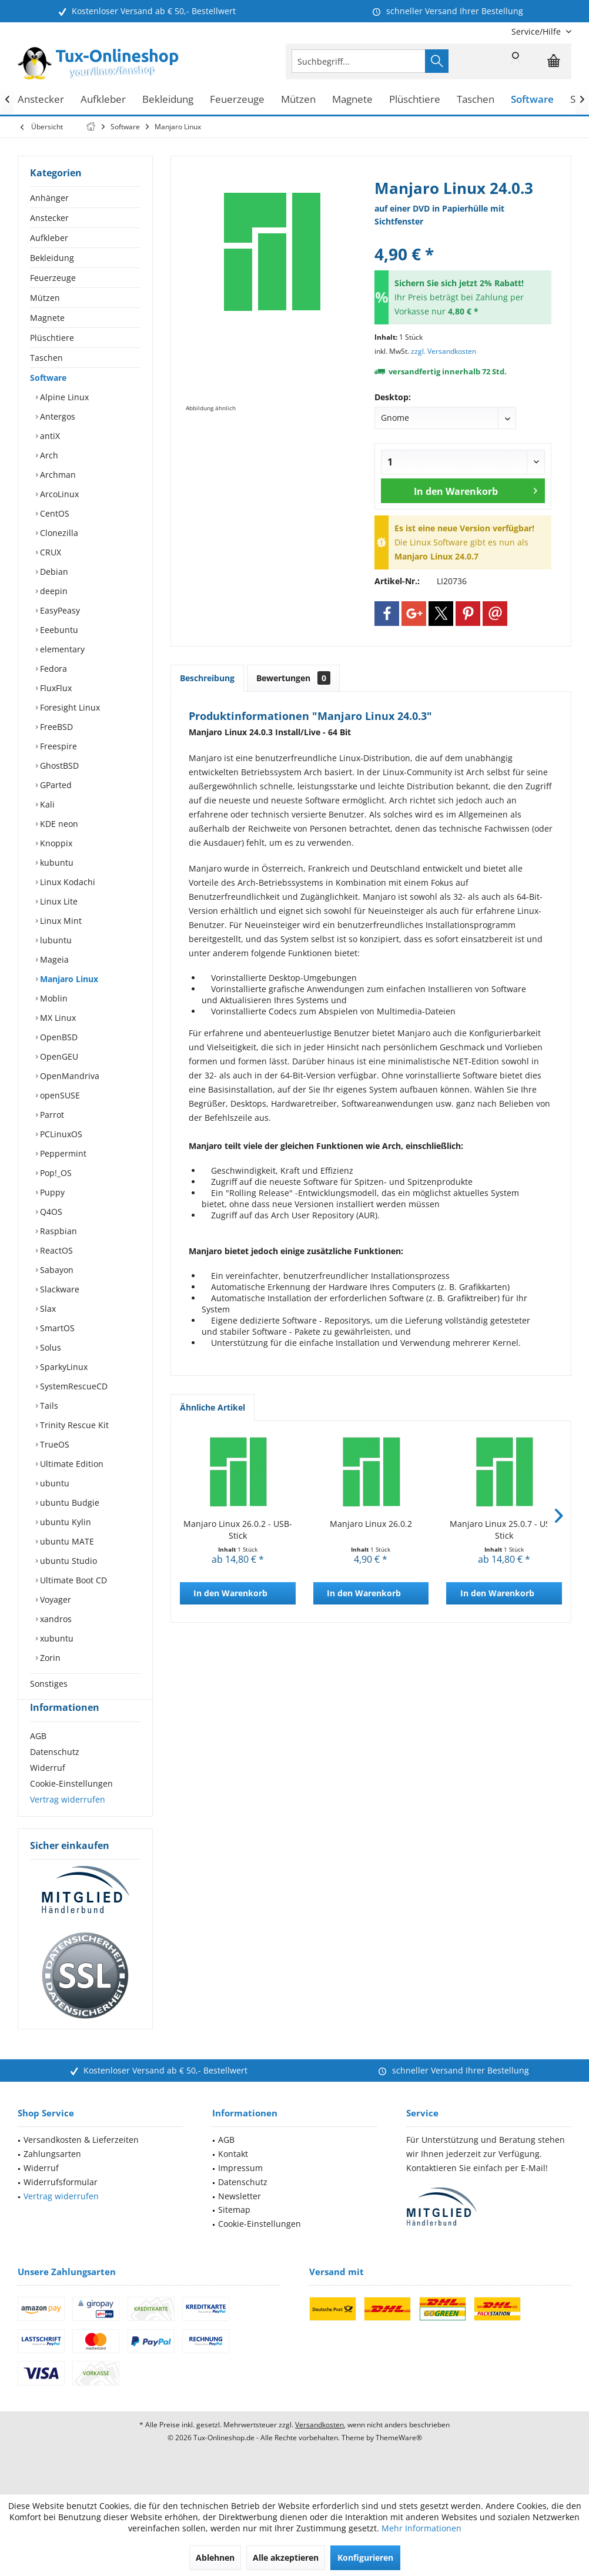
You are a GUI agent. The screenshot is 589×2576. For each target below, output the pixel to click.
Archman (57, 474)
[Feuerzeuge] (237, 100)
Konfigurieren (365, 2557)
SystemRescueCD (73, 1386)
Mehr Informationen (421, 2528)
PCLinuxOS (60, 1134)
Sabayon (55, 1269)
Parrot (51, 1114)
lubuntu (55, 940)
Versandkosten (319, 2446)
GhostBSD (58, 765)
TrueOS (53, 1444)
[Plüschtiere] (415, 100)
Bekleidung (52, 257)
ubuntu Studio (67, 1560)
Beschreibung (207, 678)
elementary (61, 649)
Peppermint (62, 1153)
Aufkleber (49, 237)
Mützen (45, 297)
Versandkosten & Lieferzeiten (81, 2160)
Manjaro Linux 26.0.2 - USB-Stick (237, 1529)
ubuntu (53, 1483)
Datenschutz (54, 1772)
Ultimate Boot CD (72, 1580)
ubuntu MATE (66, 1541)
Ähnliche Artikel (212, 1407)
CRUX (49, 552)
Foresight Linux (69, 707)
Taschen (46, 357)
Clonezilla (58, 532)
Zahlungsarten (52, 2174)
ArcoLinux (58, 494)
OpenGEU (58, 1056)
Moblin (53, 998)
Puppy (51, 1192)
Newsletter (239, 2217)
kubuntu (55, 862)
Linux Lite (58, 901)
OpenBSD (58, 1037)
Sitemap (234, 2230)
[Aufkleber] (103, 100)
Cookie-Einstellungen (71, 1804)
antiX (49, 435)
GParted (55, 784)
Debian (53, 571)
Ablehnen (215, 2557)
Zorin (49, 1657)
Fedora (52, 668)
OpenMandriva (68, 1075)
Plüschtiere (52, 337)
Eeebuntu (58, 629)
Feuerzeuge (53, 277)
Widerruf (47, 1788)
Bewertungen (293, 678)
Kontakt (233, 2174)
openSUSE (59, 1095)
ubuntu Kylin (64, 1521)
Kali (46, 804)
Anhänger (49, 197)
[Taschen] (476, 100)
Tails (48, 1405)
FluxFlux (55, 688)
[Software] (532, 100)
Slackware (58, 1289)
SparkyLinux (63, 1366)
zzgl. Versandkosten (443, 351)
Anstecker (49, 217)
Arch (48, 455)
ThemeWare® (399, 2459)
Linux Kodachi (66, 881)
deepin (53, 591)
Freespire (57, 746)
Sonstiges (49, 1683)
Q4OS (50, 1211)
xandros (55, 1618)
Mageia (53, 959)
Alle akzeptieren (286, 2557)
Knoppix (55, 843)
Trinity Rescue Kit (73, 1425)
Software (48, 377)
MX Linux (57, 1017)
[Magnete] (352, 100)
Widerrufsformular (61, 2203)
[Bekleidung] (168, 100)
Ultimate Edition (70, 1463)
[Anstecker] (40, 100)
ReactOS (55, 1250)
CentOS (53, 513)
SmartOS (56, 1328)
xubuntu (55, 1638)
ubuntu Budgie (68, 1502)
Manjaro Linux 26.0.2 (371, 1523)
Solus (49, 1347)
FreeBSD (55, 726)
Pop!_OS (55, 1172)
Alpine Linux (63, 397)
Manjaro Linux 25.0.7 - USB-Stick (504, 1529)
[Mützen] (298, 100)
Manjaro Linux (68, 978)
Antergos (56, 416)
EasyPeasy (59, 610)
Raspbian (57, 1231)
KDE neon (58, 823)
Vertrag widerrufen (67, 1820)
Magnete (47, 317)
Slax (47, 1308)
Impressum (240, 2189)
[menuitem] (537, 31)
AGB (38, 1757)
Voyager (54, 1599)
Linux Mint (60, 920)
